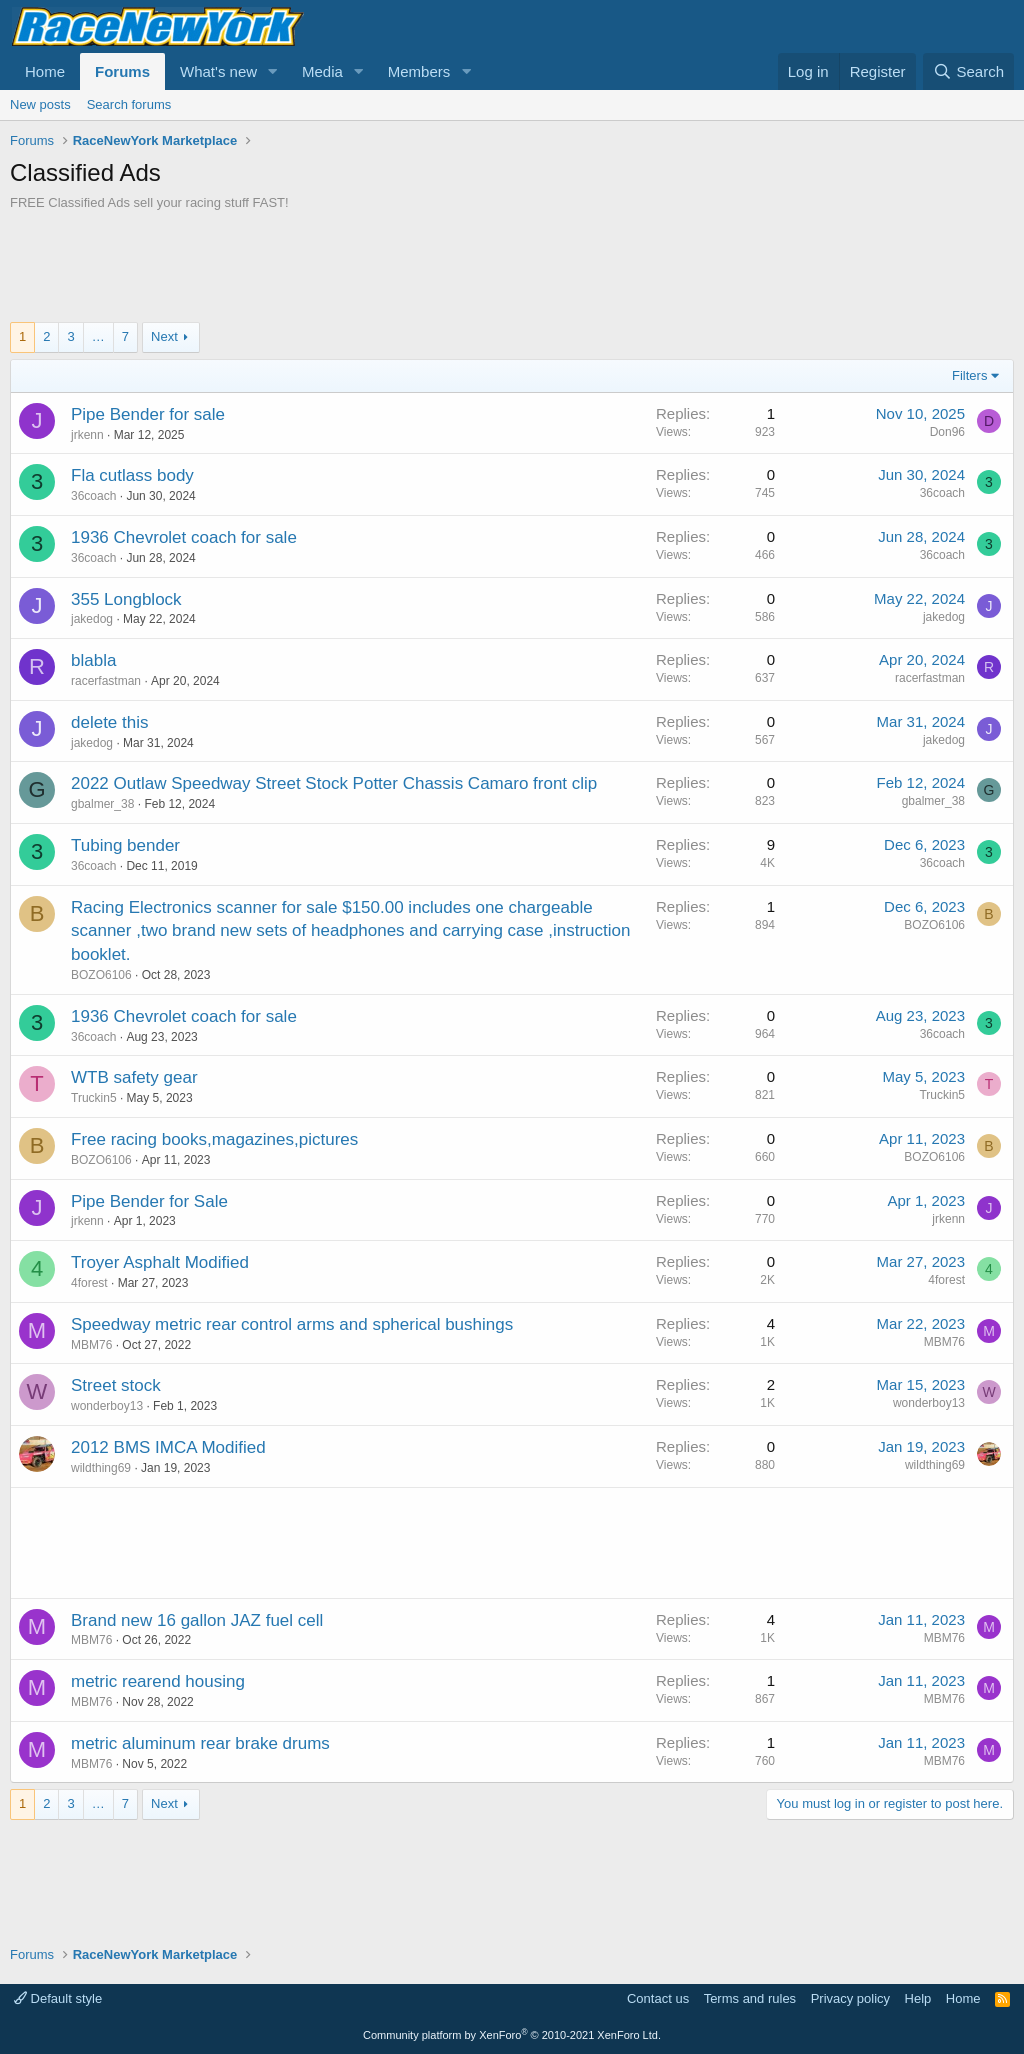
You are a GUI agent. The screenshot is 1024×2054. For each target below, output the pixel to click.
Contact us (658, 1998)
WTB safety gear (134, 1077)
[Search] (968, 71)
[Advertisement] (512, 267)
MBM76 (91, 1345)
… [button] (98, 336)
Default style (58, 1998)
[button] (273, 71)
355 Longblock (126, 599)
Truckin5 (94, 1098)
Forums (122, 71)
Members (419, 71)
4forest (89, 1283)
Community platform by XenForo (512, 2035)
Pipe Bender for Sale (149, 1201)
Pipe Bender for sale (148, 414)
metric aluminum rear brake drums (200, 1743)
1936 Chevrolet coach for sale (184, 537)
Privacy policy (850, 1998)
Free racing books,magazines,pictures (214, 1139)
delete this (110, 722)
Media (322, 71)
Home (45, 71)
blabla (93, 660)
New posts (40, 104)
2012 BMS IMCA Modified (168, 1447)
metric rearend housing (158, 1681)
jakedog (92, 619)
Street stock (116, 1385)
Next (164, 336)
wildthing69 (101, 1468)
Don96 (947, 432)
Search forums (129, 104)
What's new (218, 71)
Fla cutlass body (132, 475)
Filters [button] (969, 375)
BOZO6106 (101, 975)
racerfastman (106, 681)
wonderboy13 (107, 1406)
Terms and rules (750, 1998)
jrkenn (87, 435)
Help (918, 1998)
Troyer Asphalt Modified (160, 1262)
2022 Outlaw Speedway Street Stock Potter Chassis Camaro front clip (334, 783)
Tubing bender (125, 845)
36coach (93, 496)
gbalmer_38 (102, 804)
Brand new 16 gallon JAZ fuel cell (197, 1620)
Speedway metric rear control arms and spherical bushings (292, 1324)
